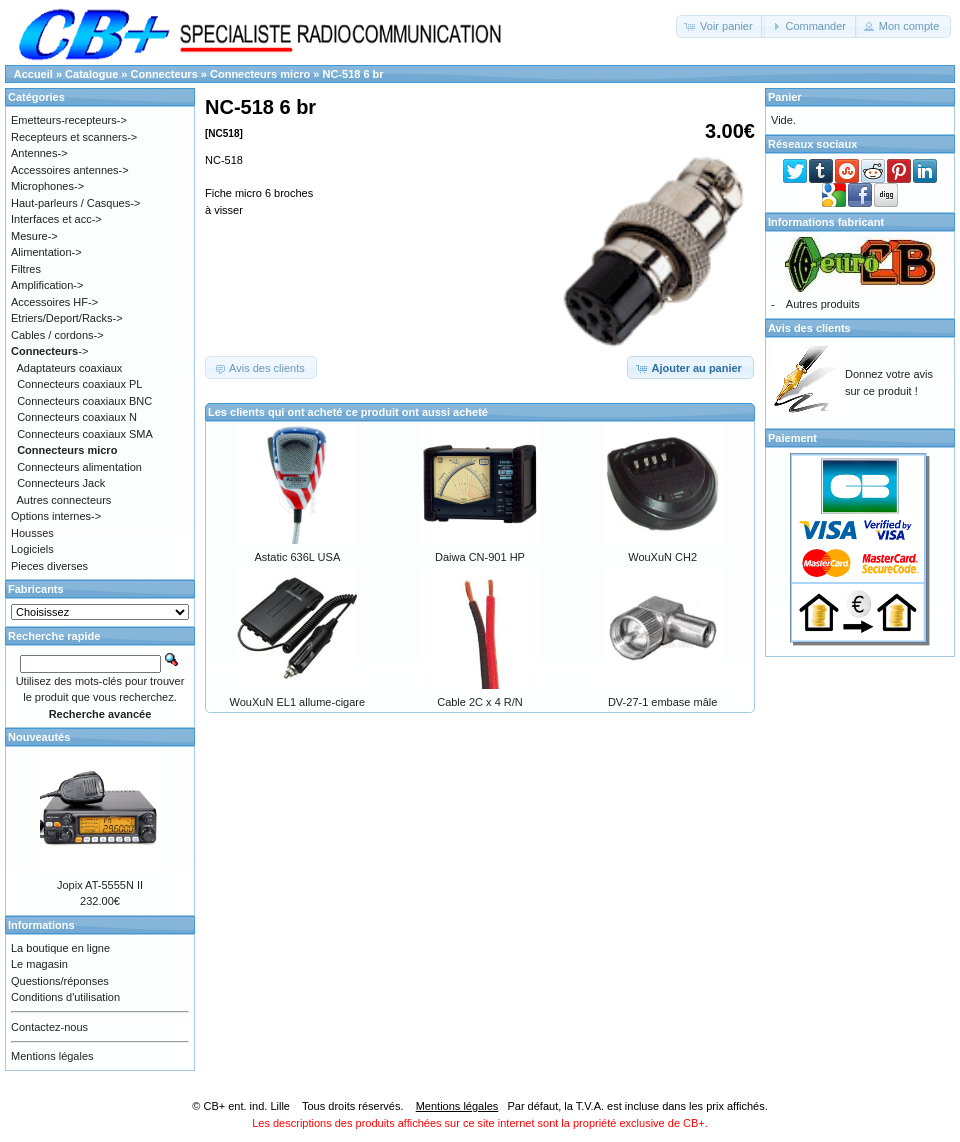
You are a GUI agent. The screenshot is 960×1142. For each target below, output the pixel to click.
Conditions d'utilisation (65, 997)
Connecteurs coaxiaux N (77, 417)
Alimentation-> (46, 252)
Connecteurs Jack (61, 483)
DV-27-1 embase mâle (662, 702)
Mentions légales (52, 1056)
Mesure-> (34, 236)
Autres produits (823, 304)
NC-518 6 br (352, 74)
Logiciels (32, 549)
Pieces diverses (49, 566)
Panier (785, 97)
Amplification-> (47, 285)
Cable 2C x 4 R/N (480, 702)
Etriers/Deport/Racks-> (67, 318)
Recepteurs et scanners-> (74, 137)
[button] (720, 26)
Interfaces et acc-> (56, 219)
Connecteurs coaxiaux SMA (85, 434)
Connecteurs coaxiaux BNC (84, 401)
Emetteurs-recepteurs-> (69, 120)
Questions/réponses (60, 981)
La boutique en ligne (60, 948)
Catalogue (91, 74)
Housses (32, 533)
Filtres (26, 269)
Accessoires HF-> (54, 302)
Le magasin (39, 964)
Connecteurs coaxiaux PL (79, 384)
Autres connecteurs (64, 500)
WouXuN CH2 (662, 557)
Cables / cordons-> (57, 335)
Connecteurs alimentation (79, 467)
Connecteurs (164, 74)
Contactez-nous (49, 1027)
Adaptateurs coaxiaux (70, 368)
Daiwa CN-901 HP (480, 557)
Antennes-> (39, 153)
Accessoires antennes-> (70, 170)
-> (49, 351)
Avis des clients (809, 328)
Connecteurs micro (260, 74)
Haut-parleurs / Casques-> (75, 203)
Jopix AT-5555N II (100, 885)
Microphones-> (47, 186)
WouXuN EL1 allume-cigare (298, 702)
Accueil (33, 74)
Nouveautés (39, 737)
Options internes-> (56, 516)
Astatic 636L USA (297, 557)
